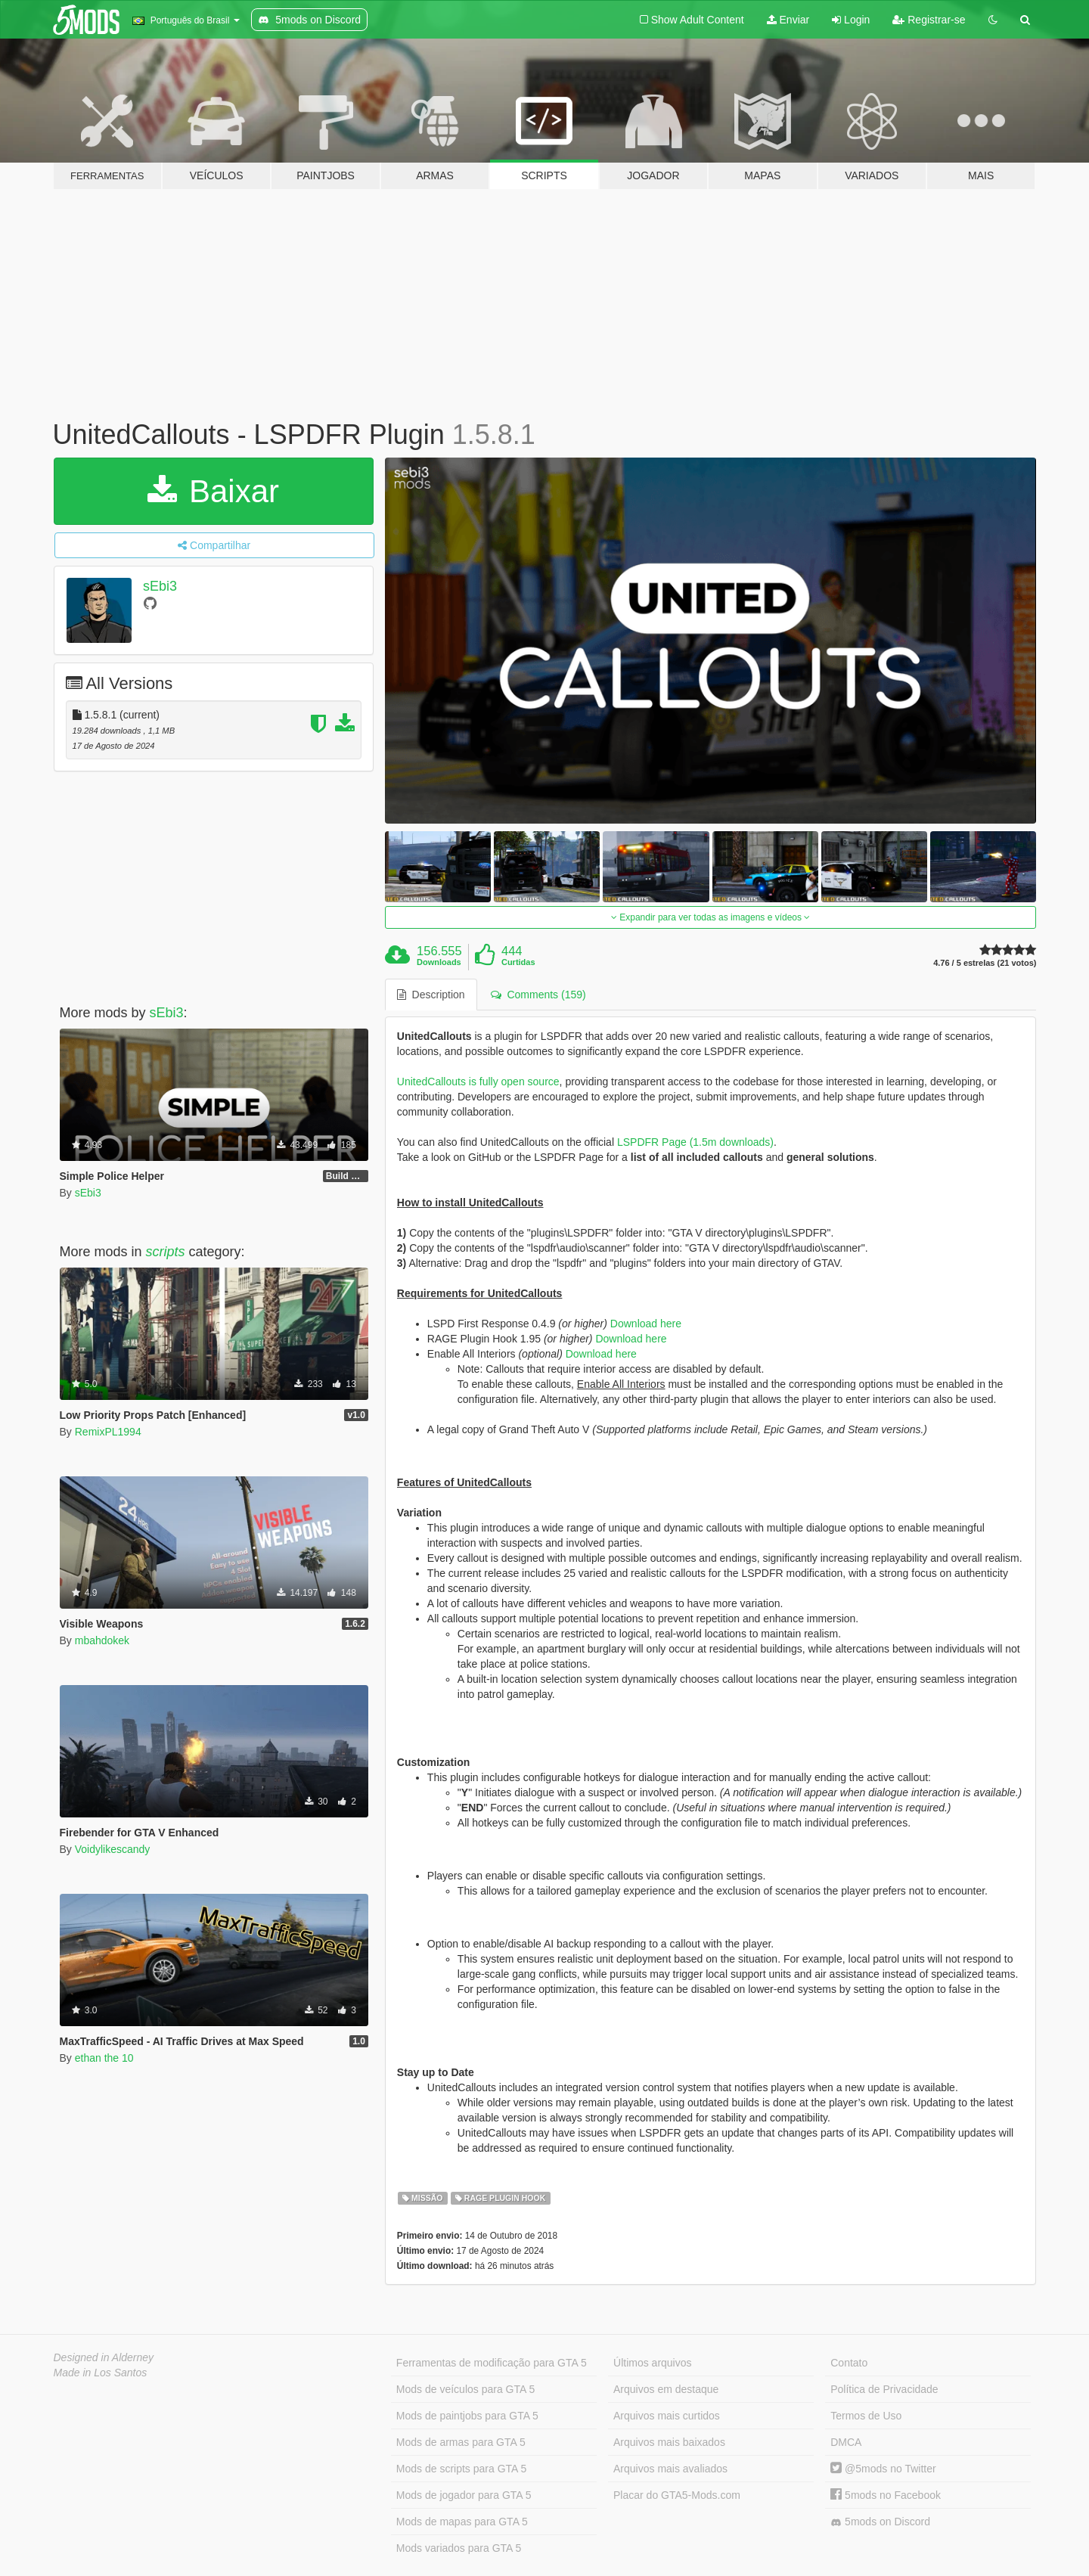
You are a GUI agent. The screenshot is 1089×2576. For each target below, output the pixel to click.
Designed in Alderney (104, 2357)
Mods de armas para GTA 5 (461, 2442)
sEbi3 (160, 586)
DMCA (845, 2442)
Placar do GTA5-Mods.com (676, 2495)
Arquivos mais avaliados (670, 2469)
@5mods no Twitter (882, 2468)
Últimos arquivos (652, 2363)
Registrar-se (928, 20)
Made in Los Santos (100, 2373)
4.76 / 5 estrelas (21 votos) (984, 963)
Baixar (213, 491)
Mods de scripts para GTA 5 (461, 2469)
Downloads (439, 962)
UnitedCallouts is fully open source (478, 1081)
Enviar (788, 20)
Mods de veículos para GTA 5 (465, 2389)
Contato (848, 2363)
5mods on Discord (880, 2521)
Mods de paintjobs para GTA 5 (467, 2416)
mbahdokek (102, 1640)
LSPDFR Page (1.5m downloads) (695, 1142)
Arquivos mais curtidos (666, 2416)
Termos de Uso (865, 2416)
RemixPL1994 (108, 1432)
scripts (165, 1251)
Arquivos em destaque (665, 2389)
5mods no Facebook (885, 2495)
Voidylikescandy (112, 1849)
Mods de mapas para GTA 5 (462, 2521)
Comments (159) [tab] (538, 995)
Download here (645, 1323)
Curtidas (518, 962)
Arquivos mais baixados (669, 2442)
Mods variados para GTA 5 (458, 2548)
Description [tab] (431, 995)
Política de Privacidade (884, 2389)
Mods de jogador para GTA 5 (464, 2495)
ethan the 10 (104, 2058)
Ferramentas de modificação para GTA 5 (491, 2363)
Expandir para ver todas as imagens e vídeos (710, 917)
